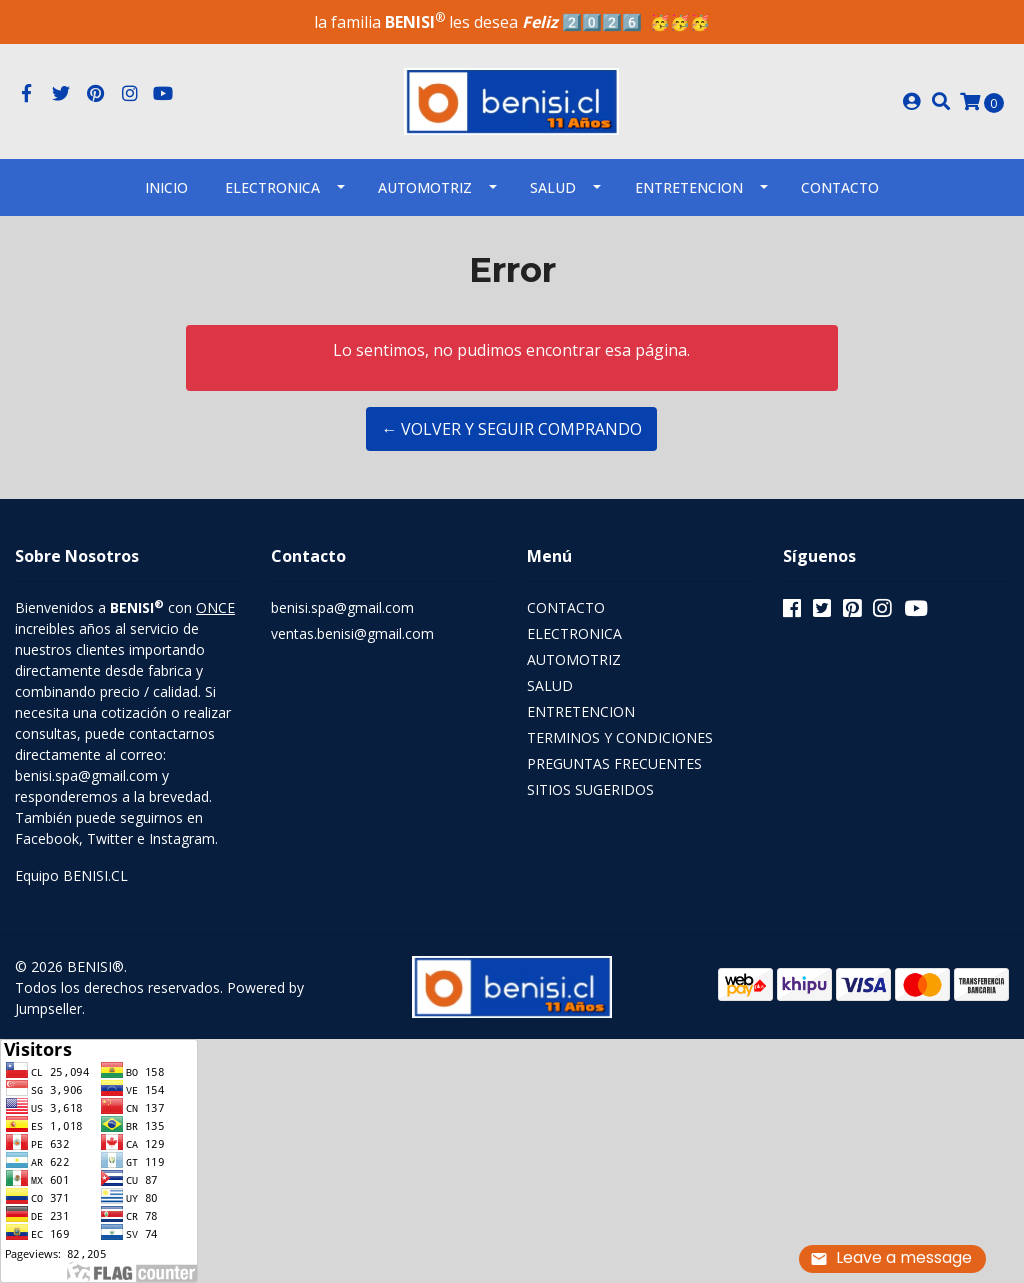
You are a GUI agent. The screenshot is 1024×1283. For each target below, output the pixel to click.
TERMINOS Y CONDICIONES (620, 737)
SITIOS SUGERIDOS (590, 789)
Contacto (840, 187)
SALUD (553, 187)
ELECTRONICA (272, 187)
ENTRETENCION (689, 187)
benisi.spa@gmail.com (342, 607)
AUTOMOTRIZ (425, 187)
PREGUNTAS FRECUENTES (614, 763)
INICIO (166, 187)
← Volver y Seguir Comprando (511, 429)
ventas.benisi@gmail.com (352, 633)
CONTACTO (566, 607)
